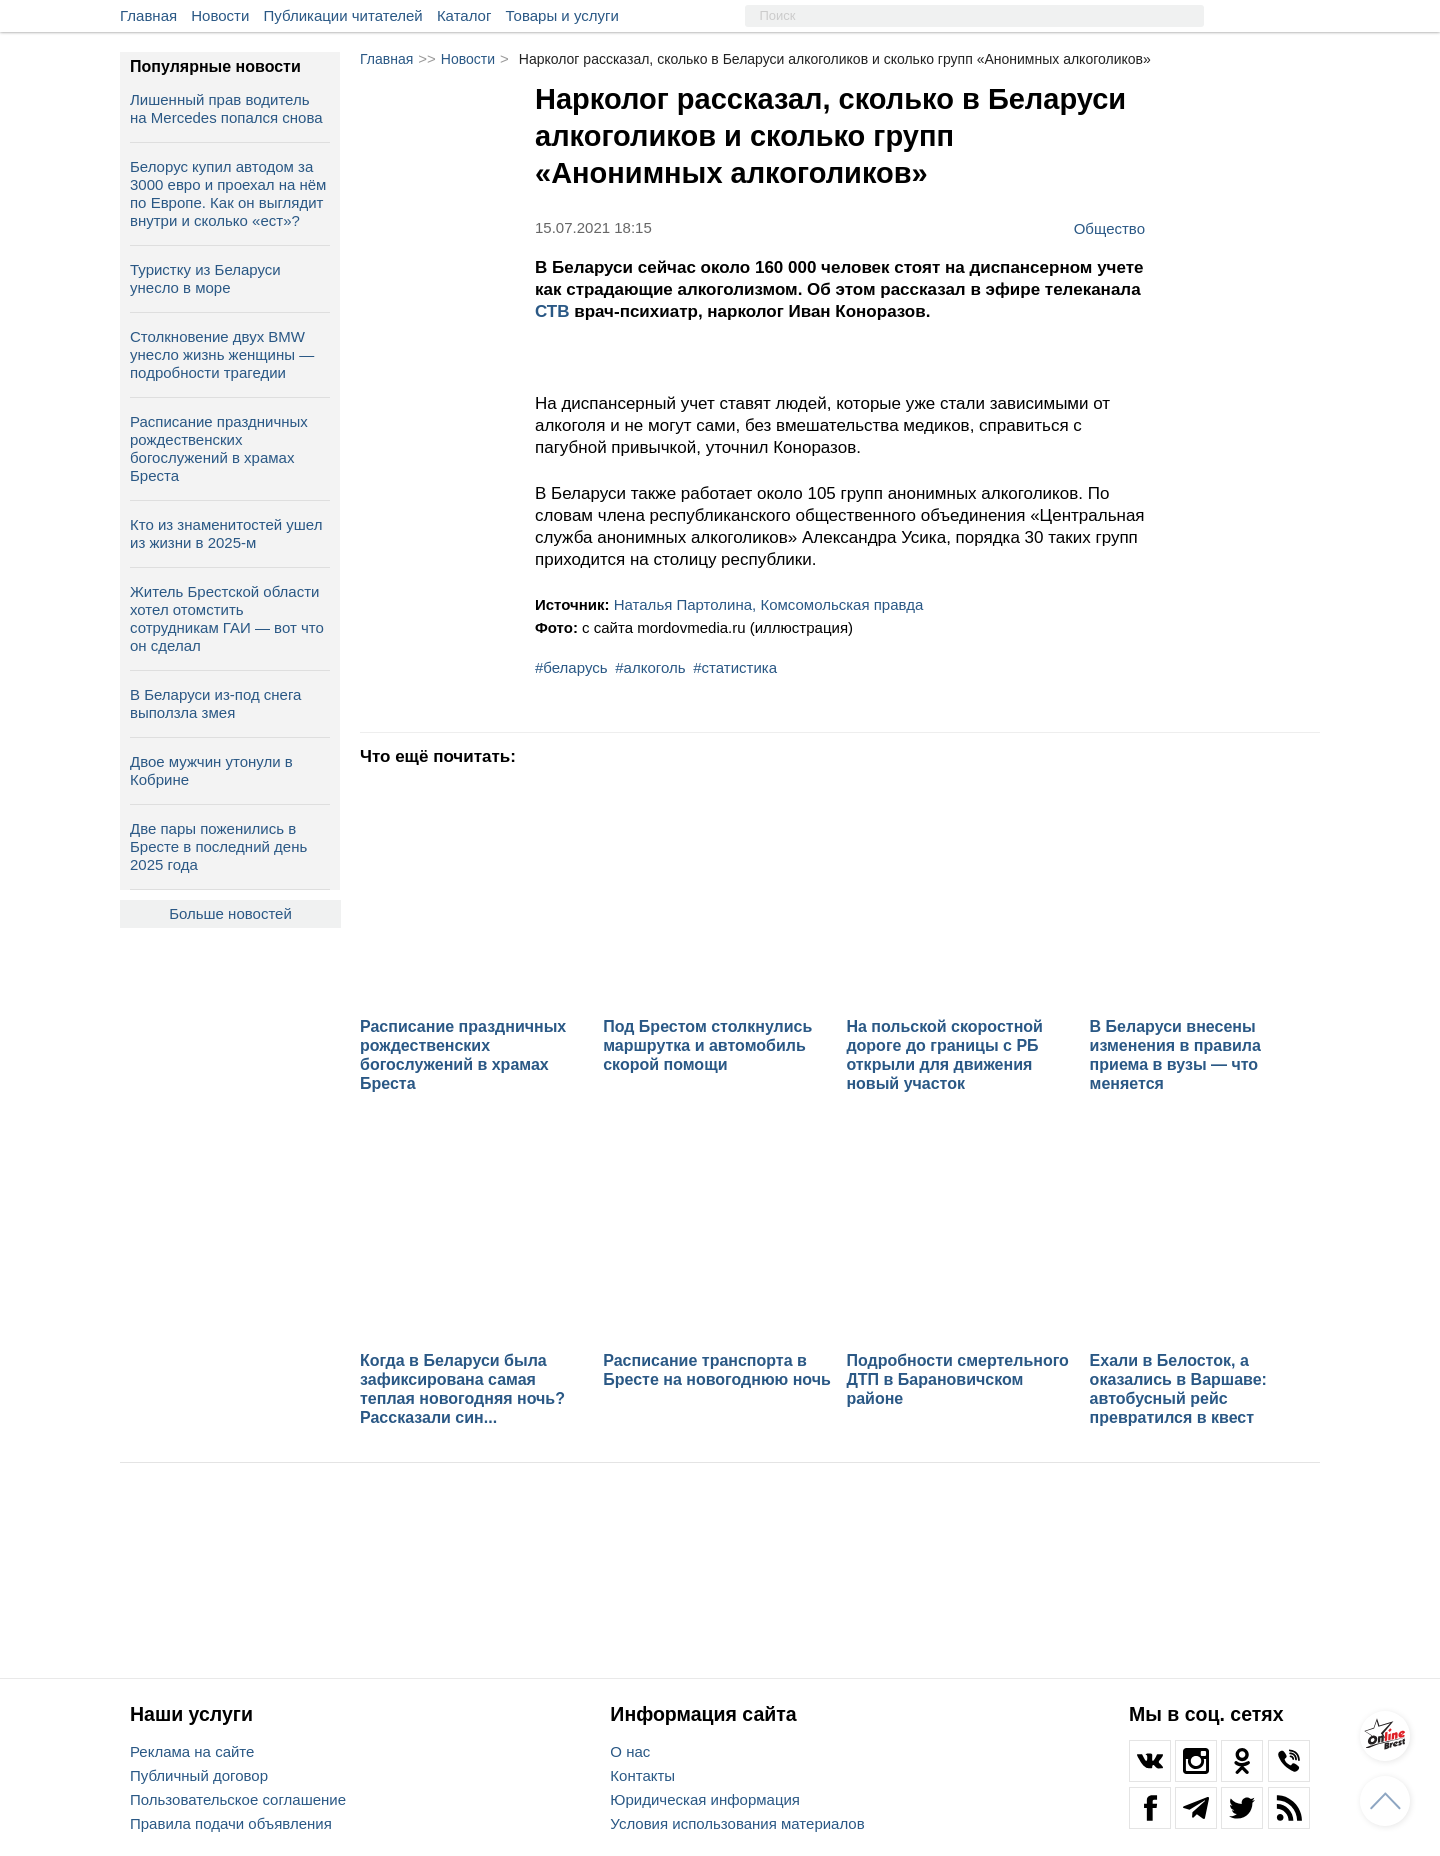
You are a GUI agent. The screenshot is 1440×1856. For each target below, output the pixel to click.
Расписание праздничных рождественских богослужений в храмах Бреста (219, 448)
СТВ (554, 311)
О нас (630, 1751)
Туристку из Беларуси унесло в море (205, 278)
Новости (220, 15)
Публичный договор (199, 1775)
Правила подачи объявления (231, 1823)
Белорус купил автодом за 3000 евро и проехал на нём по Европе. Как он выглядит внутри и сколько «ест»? (228, 193)
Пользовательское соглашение (238, 1799)
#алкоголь (650, 667)
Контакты (642, 1775)
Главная (148, 15)
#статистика (735, 667)
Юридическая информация (705, 1799)
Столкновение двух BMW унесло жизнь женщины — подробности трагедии (222, 354)
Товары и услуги (562, 15)
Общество (1109, 228)
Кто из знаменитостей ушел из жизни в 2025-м (226, 533)
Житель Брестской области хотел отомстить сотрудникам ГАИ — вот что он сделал (227, 618)
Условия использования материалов (737, 1823)
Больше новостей (230, 913)
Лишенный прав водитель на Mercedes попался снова (226, 108)
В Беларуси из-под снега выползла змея (215, 703)
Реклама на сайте (192, 1751)
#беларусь (571, 667)
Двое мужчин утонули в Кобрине (211, 770)
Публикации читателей (343, 15)
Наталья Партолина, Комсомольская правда (769, 604)
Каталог (464, 15)
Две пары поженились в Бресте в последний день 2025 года (218, 846)
